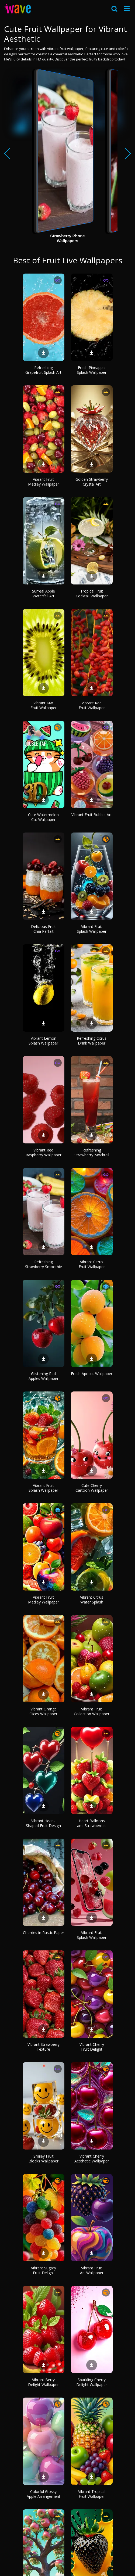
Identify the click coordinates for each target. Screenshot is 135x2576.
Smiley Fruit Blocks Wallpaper (43, 2159)
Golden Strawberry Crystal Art (91, 482)
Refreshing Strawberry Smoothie (43, 1264)
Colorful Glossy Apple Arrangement (43, 2494)
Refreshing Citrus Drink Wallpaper (91, 1041)
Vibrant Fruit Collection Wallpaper (91, 1711)
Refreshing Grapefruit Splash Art (43, 370)
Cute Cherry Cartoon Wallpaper (91, 1488)
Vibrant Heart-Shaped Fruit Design (43, 1823)
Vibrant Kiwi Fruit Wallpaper (43, 705)
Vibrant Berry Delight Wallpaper (43, 2382)
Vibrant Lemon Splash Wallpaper (43, 1041)
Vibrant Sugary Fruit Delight (43, 2270)
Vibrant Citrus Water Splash (91, 1600)
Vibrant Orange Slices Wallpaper (43, 1711)
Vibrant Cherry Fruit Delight (91, 2047)
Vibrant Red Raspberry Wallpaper (43, 1152)
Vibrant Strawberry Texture (43, 2047)
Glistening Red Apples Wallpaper (43, 1376)
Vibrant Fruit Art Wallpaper (91, 2270)
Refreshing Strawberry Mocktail (91, 1152)
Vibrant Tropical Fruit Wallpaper (91, 2494)
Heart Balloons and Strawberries (91, 1823)
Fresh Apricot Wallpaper (91, 1373)
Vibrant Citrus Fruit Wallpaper (92, 1264)
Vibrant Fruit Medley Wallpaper (43, 482)
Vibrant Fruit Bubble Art (91, 814)
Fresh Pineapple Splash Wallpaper (91, 370)
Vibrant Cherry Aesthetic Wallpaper (91, 2159)
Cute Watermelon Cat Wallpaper (43, 817)
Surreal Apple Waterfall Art (43, 593)
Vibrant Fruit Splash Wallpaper (91, 929)
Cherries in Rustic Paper (43, 1932)
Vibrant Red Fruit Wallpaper (92, 705)
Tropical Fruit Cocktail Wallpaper (92, 593)
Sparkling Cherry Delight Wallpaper (91, 2382)
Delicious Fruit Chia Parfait (43, 929)
